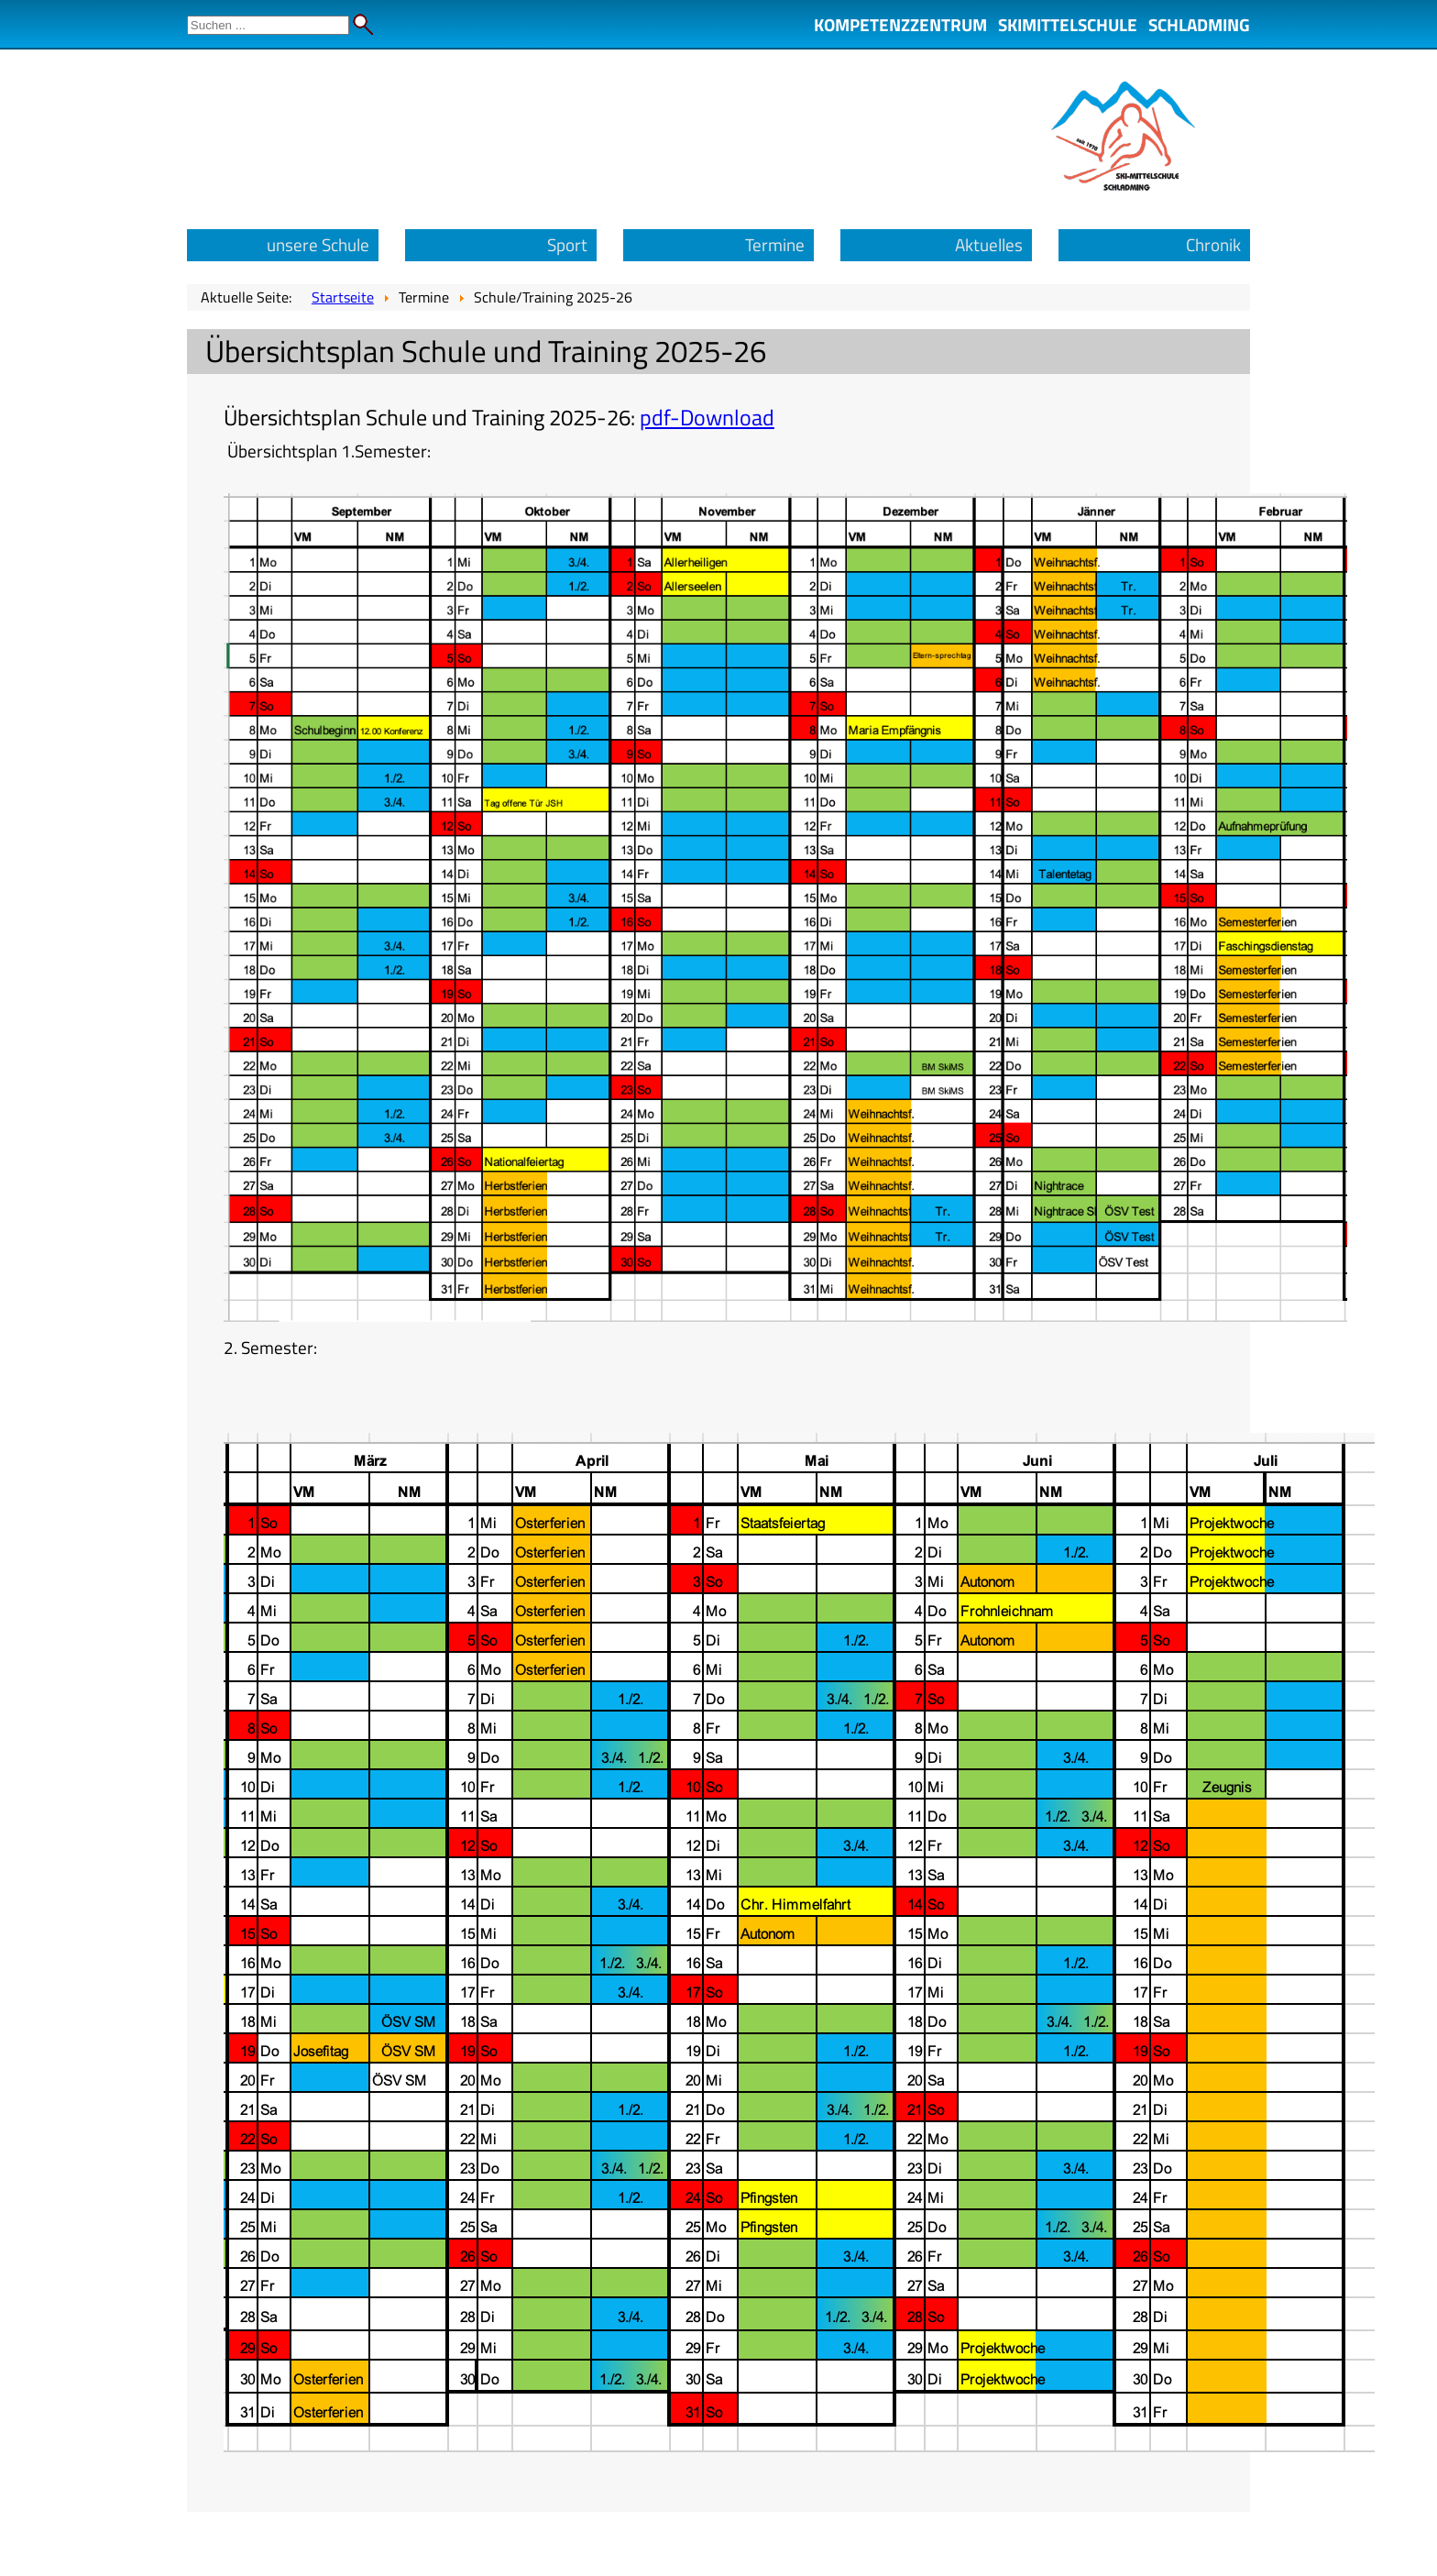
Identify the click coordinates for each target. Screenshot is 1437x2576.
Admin (1401, 18)
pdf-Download (707, 417)
